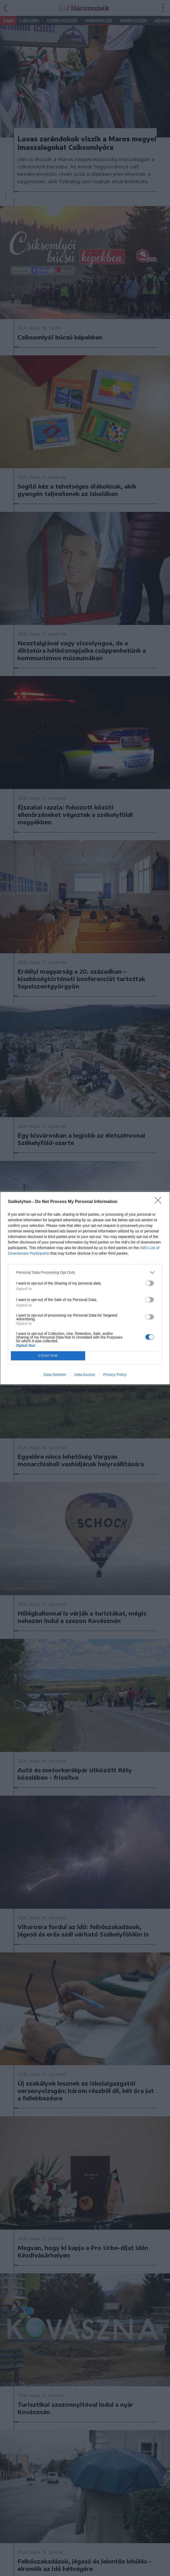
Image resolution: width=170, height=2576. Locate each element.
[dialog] (85, 1288)
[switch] (149, 1283)
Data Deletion (55, 1374)
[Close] (160, 1202)
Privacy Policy (114, 1374)
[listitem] (85, 1272)
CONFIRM (48, 1356)
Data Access (84, 1374)
